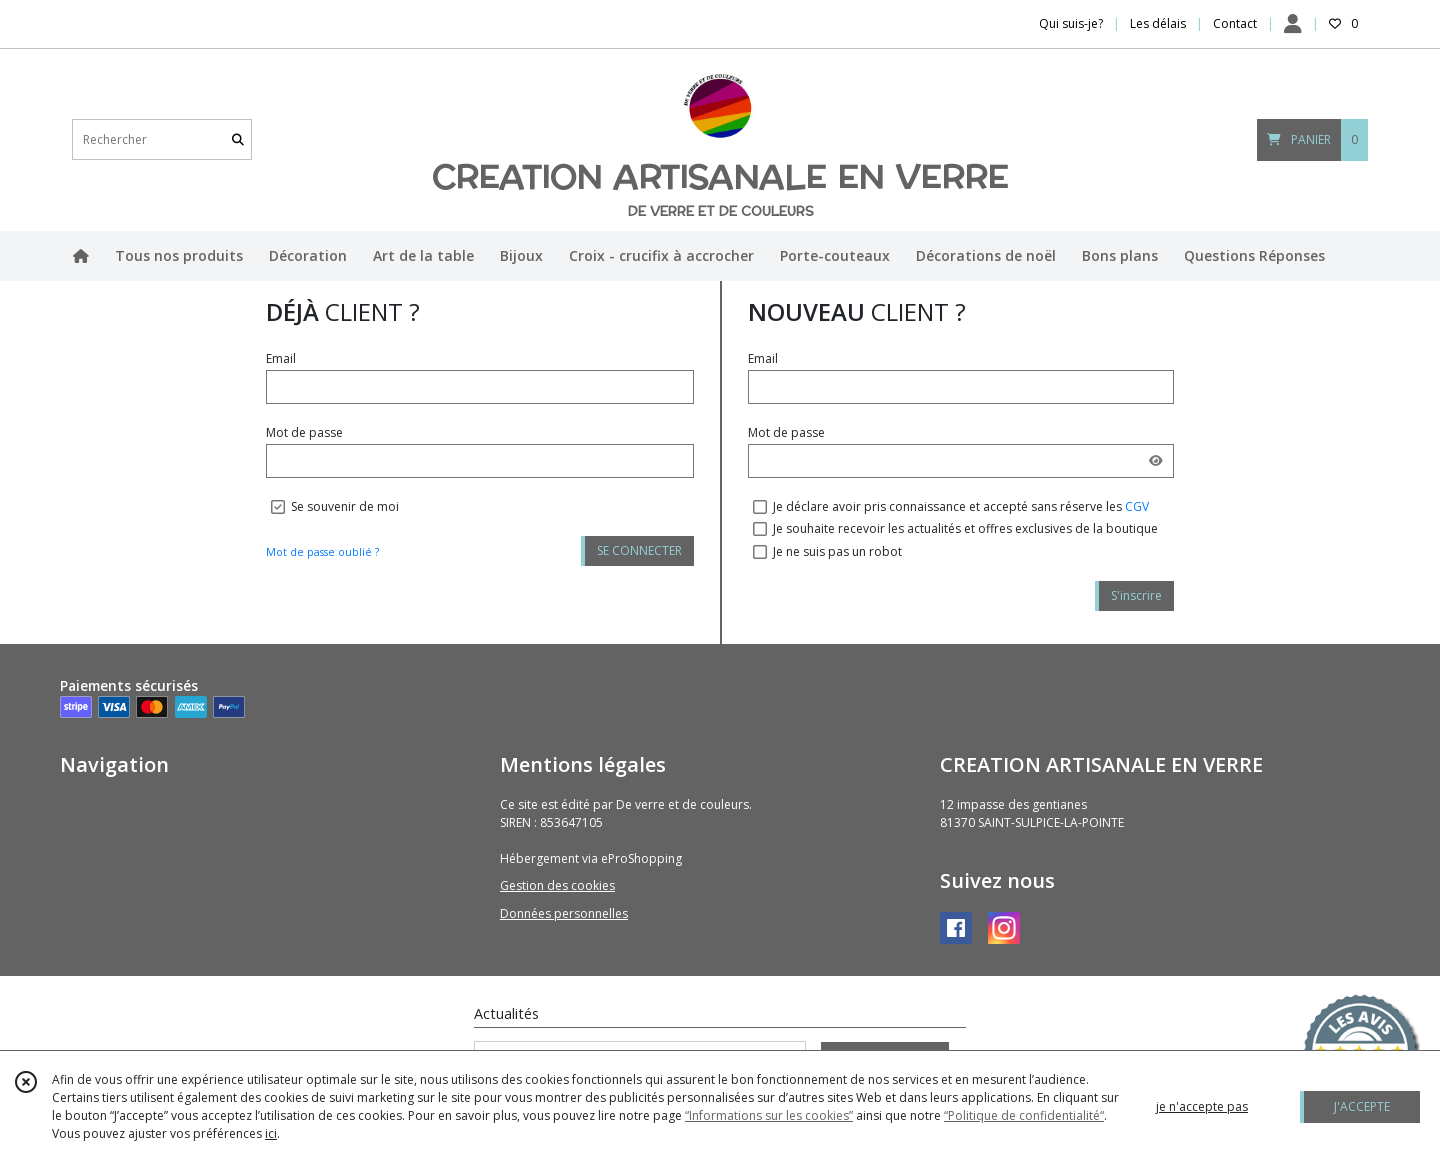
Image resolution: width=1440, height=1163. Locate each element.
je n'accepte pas (1202, 1106)
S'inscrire (1136, 595)
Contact (1235, 23)
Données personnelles (564, 913)
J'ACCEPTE (1362, 1106)
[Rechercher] (238, 139)
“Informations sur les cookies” (769, 1115)
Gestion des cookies (557, 885)
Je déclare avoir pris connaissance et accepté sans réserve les (961, 506)
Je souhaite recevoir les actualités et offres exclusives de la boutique (965, 528)
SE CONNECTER (639, 550)
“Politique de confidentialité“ (1024, 1115)
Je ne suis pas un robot (837, 551)
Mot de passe (304, 432)
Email (281, 358)
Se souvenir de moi (345, 506)
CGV (1137, 506)
